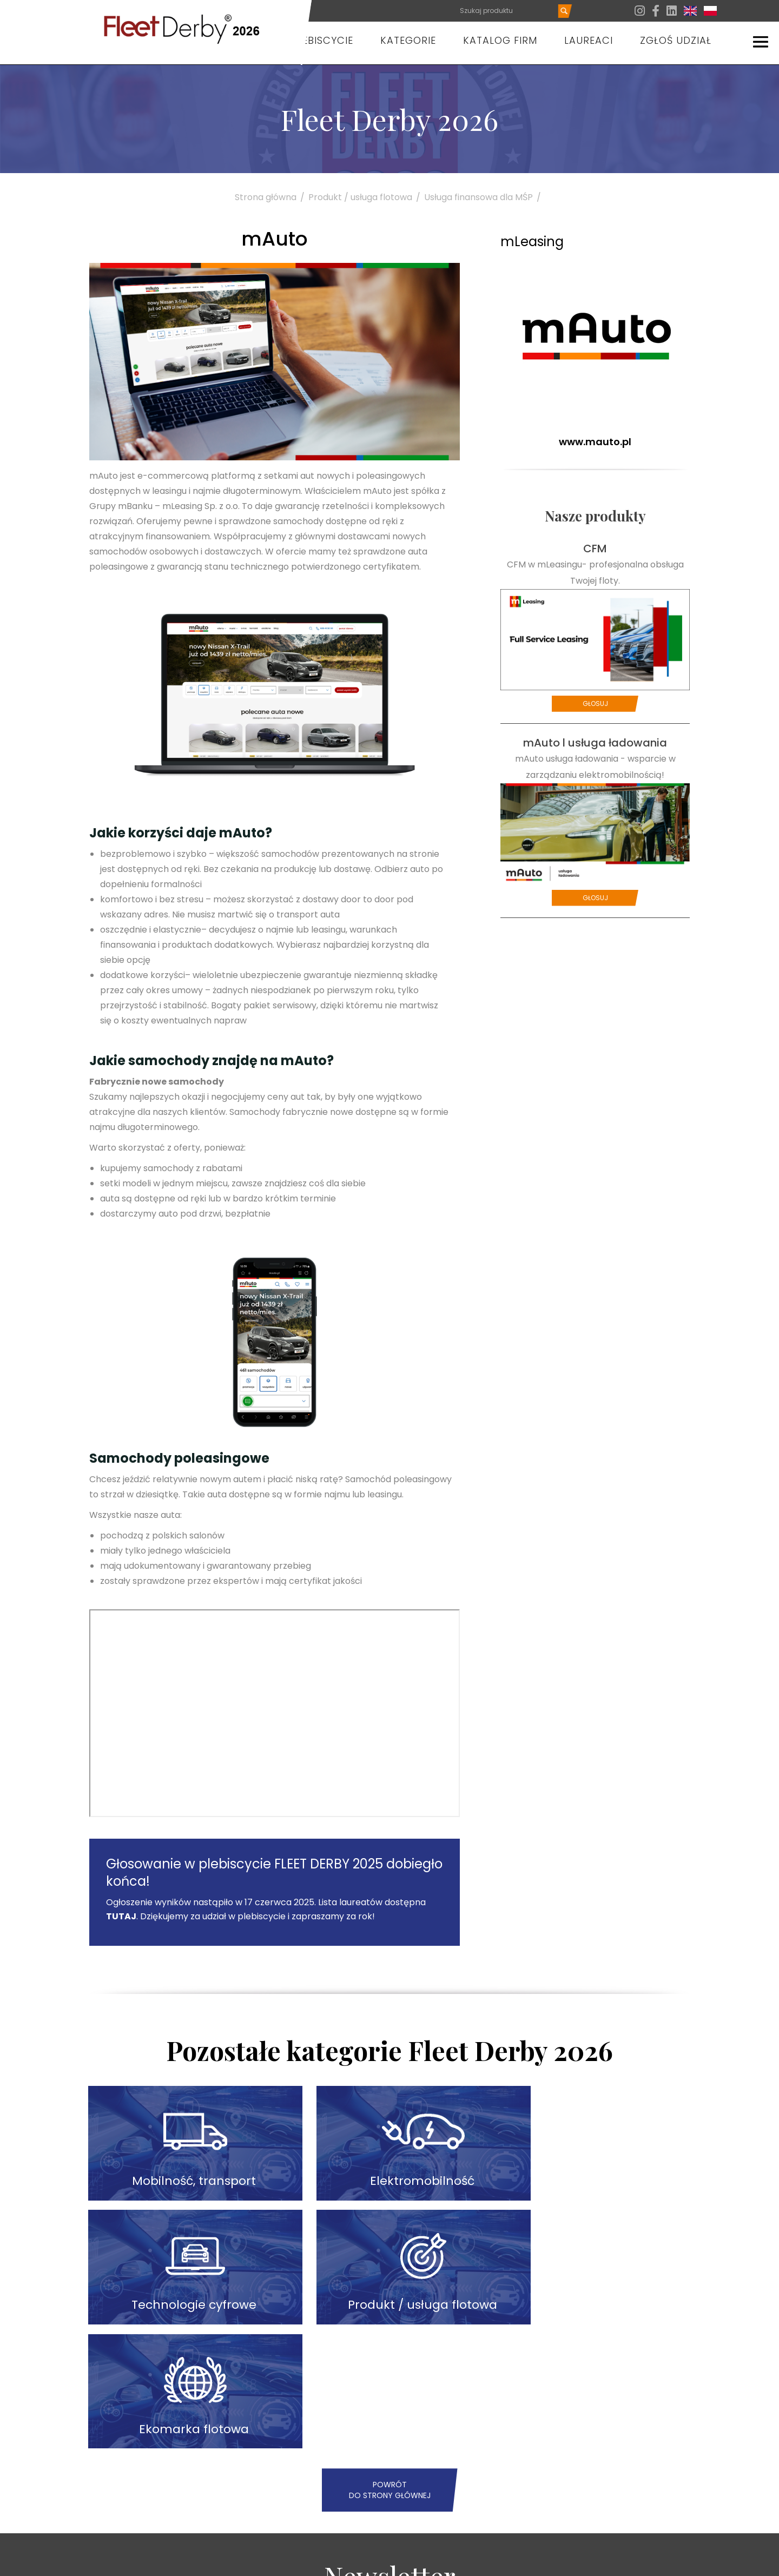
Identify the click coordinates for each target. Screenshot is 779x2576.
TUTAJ (121, 1916)
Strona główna (271, 197)
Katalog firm (500, 40)
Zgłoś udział (675, 40)
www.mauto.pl (595, 441)
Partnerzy (506, 2561)
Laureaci (588, 40)
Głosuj (595, 703)
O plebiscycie (316, 40)
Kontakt (551, 2561)
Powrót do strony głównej (390, 2342)
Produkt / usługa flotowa (366, 197)
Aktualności (454, 2561)
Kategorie (408, 40)
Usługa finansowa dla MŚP (484, 197)
